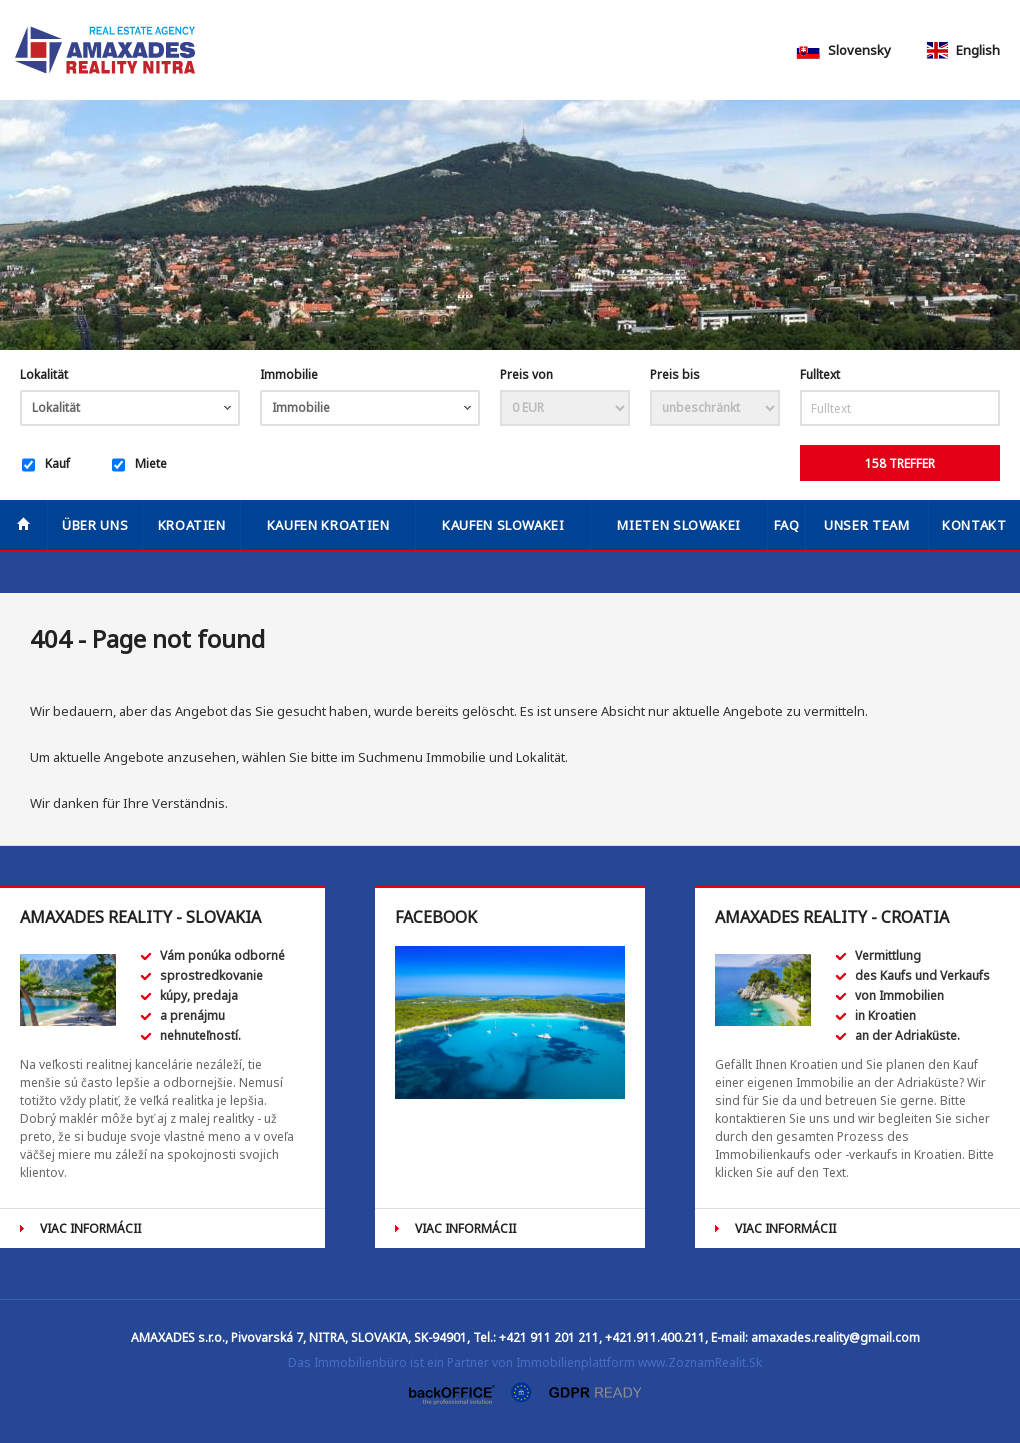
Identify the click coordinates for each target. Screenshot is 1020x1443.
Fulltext (820, 374)
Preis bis (675, 374)
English (962, 50)
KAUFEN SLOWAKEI (503, 525)
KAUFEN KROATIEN (328, 525)
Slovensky (843, 50)
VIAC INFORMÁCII (90, 1228)
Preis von (526, 374)
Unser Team (867, 525)
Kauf (46, 465)
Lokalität (44, 374)
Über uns (95, 525)
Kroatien (192, 525)
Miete (139, 465)
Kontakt (974, 525)
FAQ (787, 525)
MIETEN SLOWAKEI (679, 525)
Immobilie (289, 374)
